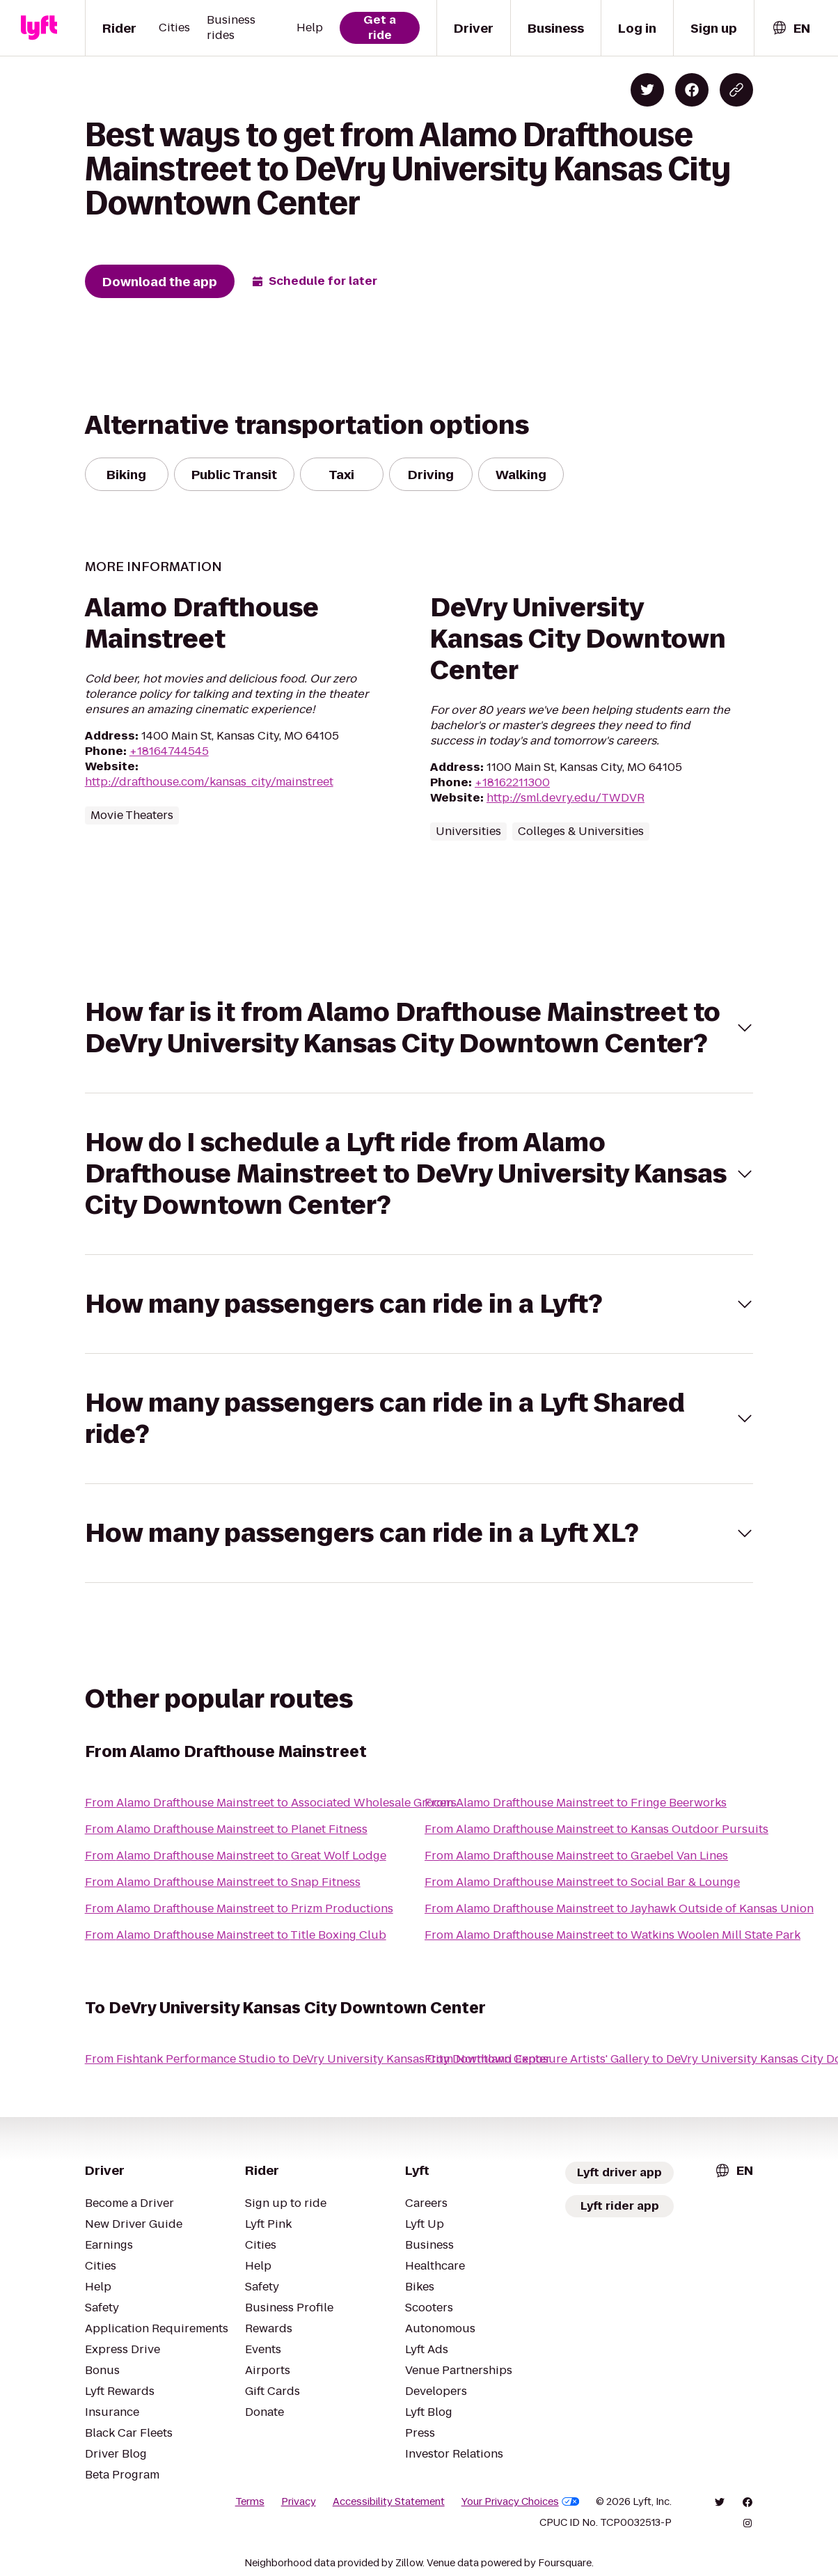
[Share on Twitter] (647, 90)
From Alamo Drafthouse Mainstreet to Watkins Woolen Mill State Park (612, 1935)
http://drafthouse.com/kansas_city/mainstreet (209, 782)
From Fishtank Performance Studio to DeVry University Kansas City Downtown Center (318, 2059)
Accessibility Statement (389, 2501)
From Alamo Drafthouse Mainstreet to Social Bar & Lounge (582, 1882)
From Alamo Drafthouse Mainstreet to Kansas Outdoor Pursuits (596, 1829)
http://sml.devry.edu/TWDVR (566, 798)
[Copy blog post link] (736, 90)
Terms (249, 2501)
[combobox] (790, 28)
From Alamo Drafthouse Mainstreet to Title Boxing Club (235, 1935)
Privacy (298, 2501)
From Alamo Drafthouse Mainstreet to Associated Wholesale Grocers (271, 1803)
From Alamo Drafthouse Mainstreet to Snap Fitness (223, 1882)
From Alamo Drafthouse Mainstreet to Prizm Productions (239, 1908)
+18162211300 (512, 782)
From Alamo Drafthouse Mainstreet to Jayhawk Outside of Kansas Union (619, 1908)
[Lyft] (39, 28)
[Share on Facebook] (692, 90)
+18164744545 (169, 751)
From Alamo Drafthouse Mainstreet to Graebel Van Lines (576, 1856)
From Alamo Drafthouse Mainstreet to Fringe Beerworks (576, 1803)
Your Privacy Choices (520, 2501)
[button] (419, 1028)
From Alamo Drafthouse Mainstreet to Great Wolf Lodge (235, 1856)
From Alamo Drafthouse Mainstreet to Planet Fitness (226, 1829)
